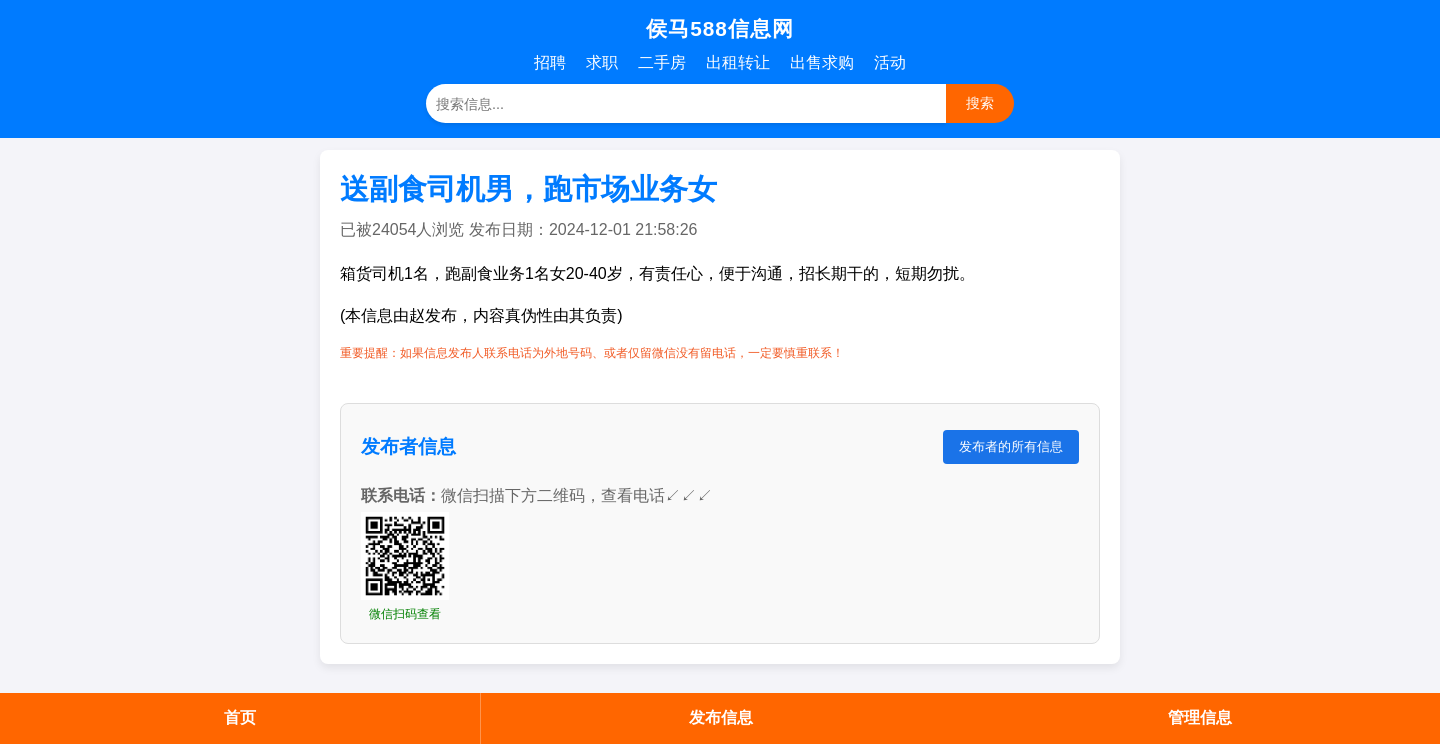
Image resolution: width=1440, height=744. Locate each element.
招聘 (550, 62)
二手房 (662, 62)
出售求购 (822, 62)
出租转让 (738, 62)
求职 (602, 62)
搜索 (980, 103)
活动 (890, 62)
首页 (240, 717)
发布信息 (721, 717)
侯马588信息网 (720, 28)
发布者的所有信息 (1011, 446)
